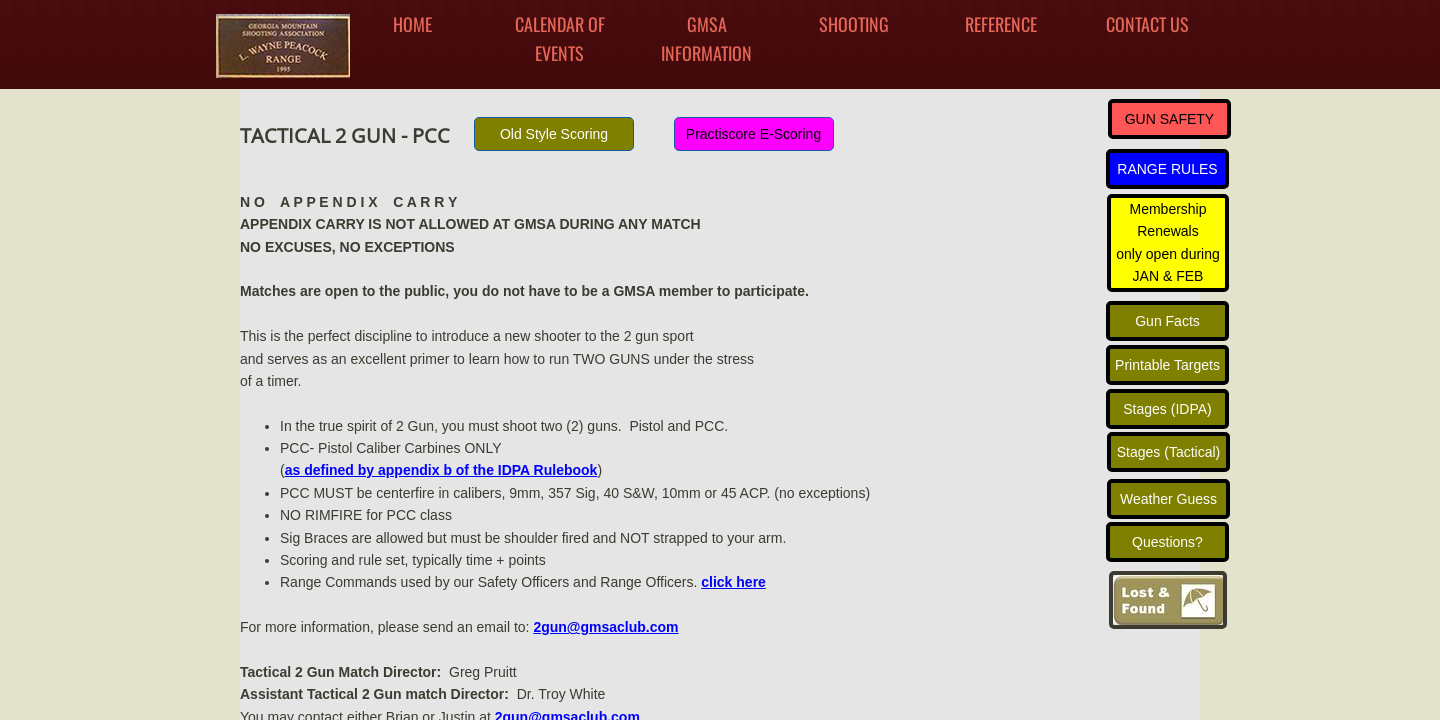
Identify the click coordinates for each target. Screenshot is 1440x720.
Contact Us (1147, 24)
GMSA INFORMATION (706, 38)
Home (412, 24)
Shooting (854, 24)
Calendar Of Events (560, 38)
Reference (1001, 24)
